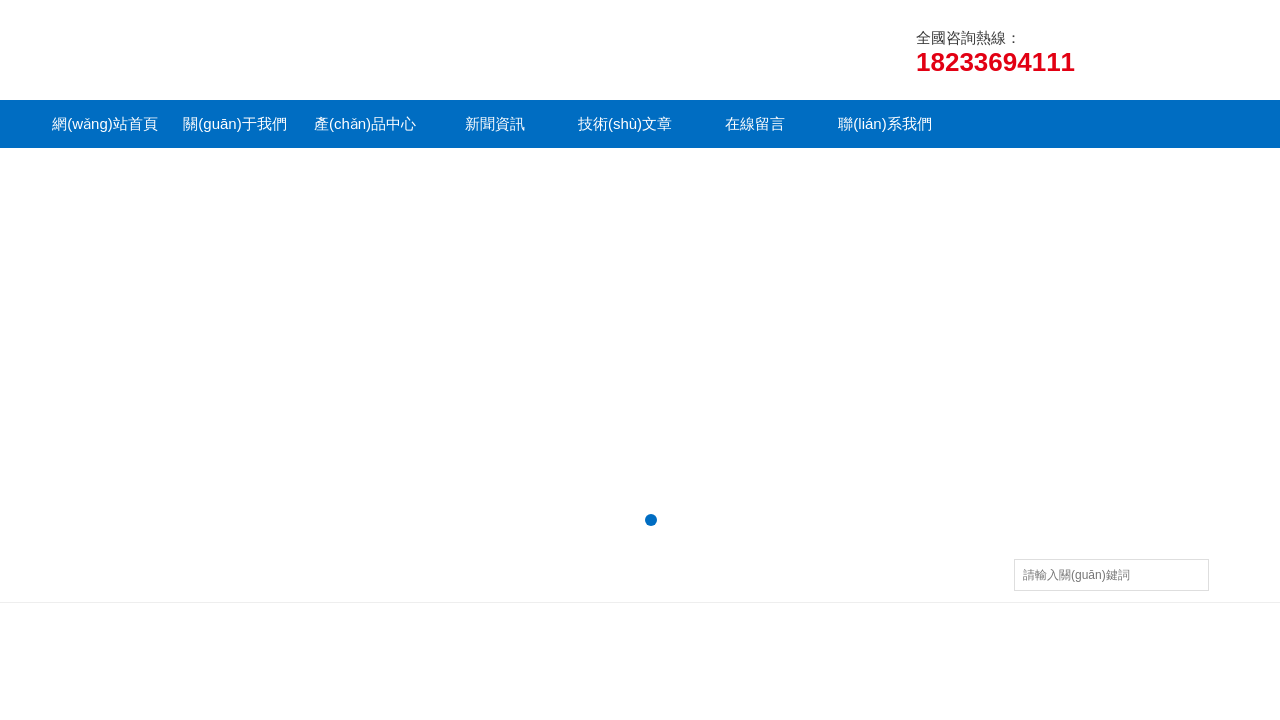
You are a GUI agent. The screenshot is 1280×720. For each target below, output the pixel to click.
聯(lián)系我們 (884, 123)
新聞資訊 (495, 123)
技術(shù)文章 (625, 123)
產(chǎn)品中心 (365, 123)
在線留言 (755, 123)
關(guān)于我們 (234, 123)
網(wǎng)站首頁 (105, 123)
